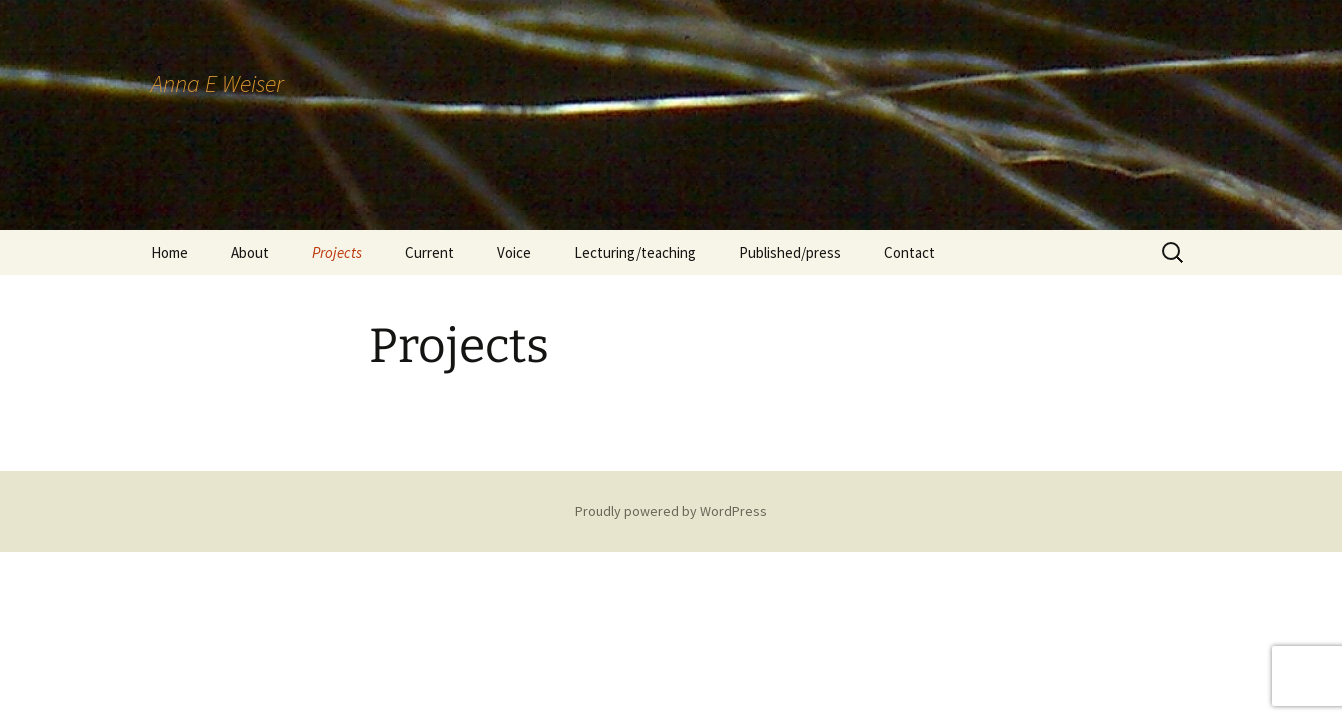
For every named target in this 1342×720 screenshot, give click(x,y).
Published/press (790, 252)
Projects (337, 252)
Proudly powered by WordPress (671, 511)
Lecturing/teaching (635, 252)
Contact (909, 252)
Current (429, 252)
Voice (514, 252)
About (250, 252)
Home (169, 252)
